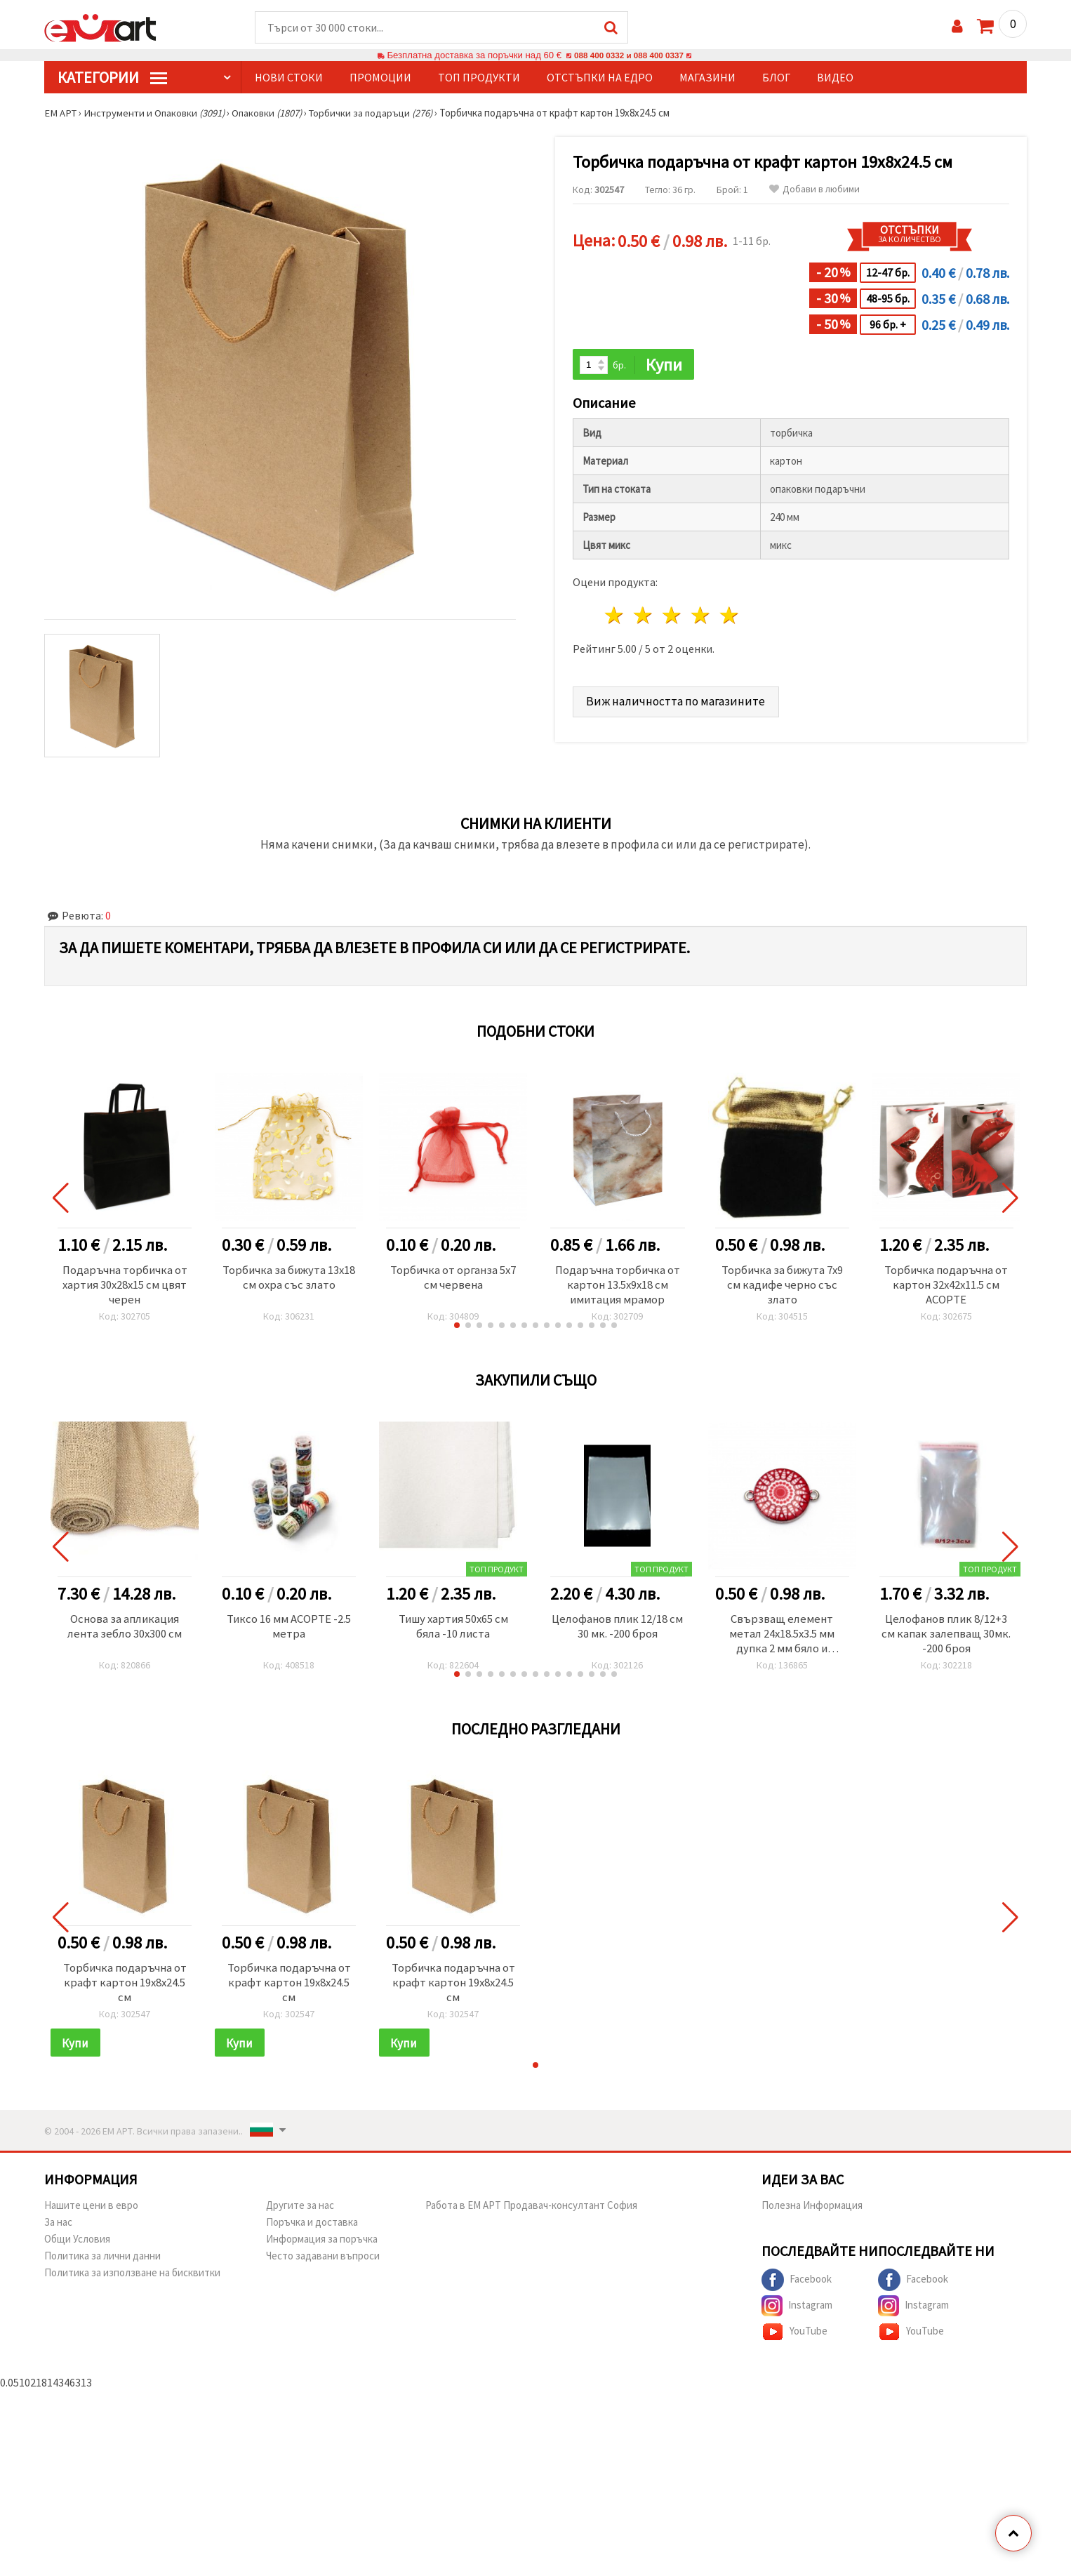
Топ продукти (479, 78)
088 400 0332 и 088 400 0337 (629, 56)
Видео (835, 78)
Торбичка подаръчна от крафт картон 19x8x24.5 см (124, 1988)
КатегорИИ (112, 78)
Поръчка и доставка (312, 2230)
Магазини (707, 78)
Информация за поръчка (322, 2247)
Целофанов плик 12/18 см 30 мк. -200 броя (617, 1629)
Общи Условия (77, 2247)
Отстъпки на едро (600, 78)
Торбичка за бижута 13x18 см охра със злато (289, 1278)
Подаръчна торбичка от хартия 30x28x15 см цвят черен (124, 1286)
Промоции (380, 78)
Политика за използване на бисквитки (132, 2281)
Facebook (796, 2288)
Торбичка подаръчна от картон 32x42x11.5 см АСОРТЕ (946, 1286)
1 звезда (615, 617)
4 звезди (700, 617)
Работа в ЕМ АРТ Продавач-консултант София (531, 2213)
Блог (776, 78)
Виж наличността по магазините (677, 702)
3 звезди (672, 617)
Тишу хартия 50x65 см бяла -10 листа (453, 1629)
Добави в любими (814, 190)
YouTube (794, 2340)
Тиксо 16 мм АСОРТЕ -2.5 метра (289, 1629)
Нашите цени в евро (91, 2213)
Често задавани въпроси (323, 2264)
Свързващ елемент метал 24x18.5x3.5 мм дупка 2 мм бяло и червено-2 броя (782, 1637)
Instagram (796, 2314)
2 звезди (644, 617)
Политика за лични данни (102, 2264)
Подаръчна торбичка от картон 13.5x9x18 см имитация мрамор (617, 1286)
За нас (58, 2230)
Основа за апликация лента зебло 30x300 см (125, 1629)
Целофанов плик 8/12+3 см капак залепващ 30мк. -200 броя (946, 1637)
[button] (457, 1328)
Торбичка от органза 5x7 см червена (453, 1278)
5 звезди (729, 617)
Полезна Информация (812, 2213)
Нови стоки (289, 78)
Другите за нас (300, 2213)
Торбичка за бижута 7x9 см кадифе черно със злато (782, 1286)
